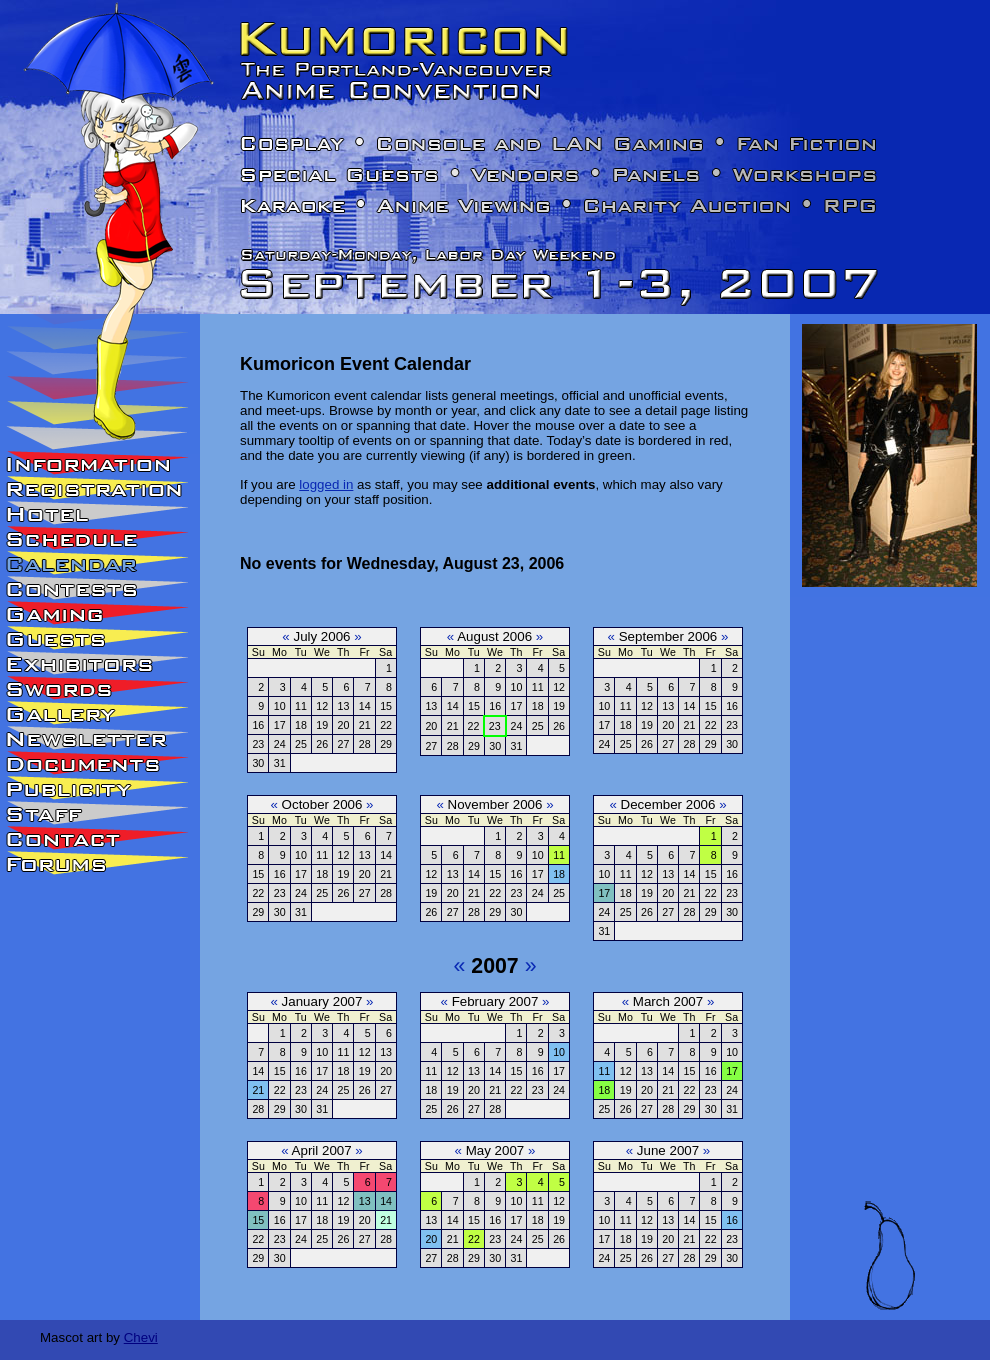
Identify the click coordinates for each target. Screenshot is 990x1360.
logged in (326, 484)
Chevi (141, 1337)
